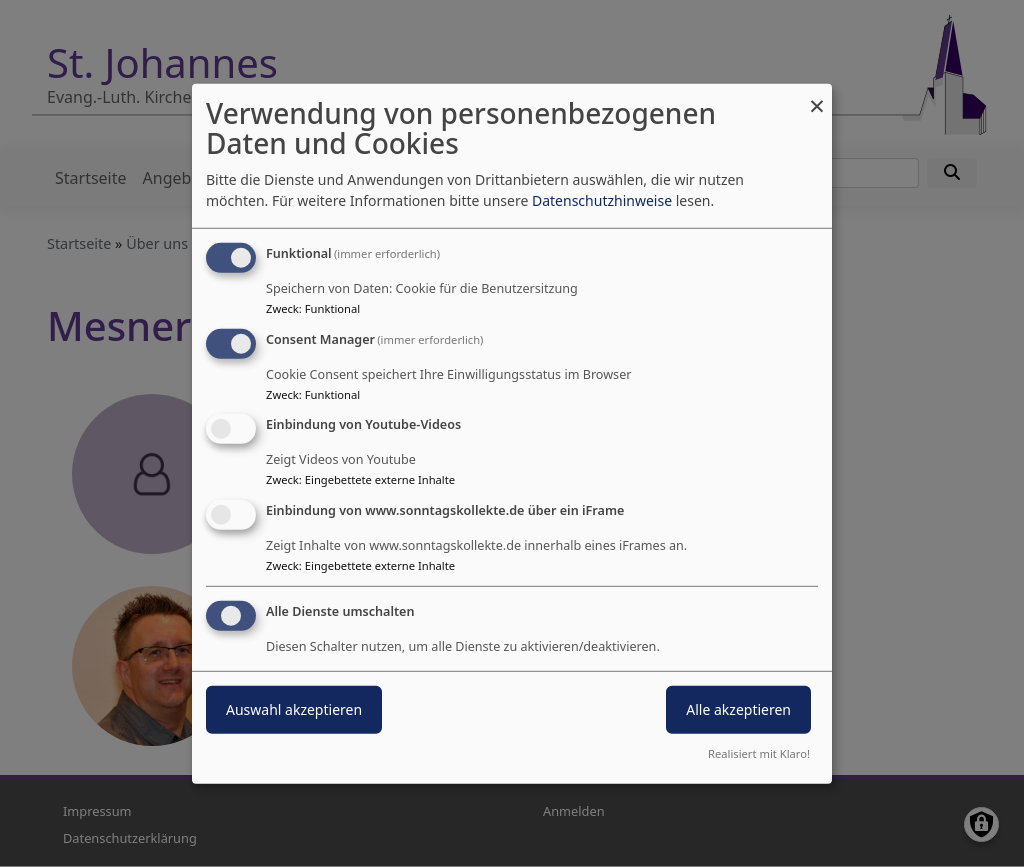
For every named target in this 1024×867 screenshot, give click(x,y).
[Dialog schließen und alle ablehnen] (817, 95)
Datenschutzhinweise (602, 200)
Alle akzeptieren (738, 709)
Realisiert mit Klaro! (759, 753)
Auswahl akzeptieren (294, 709)
